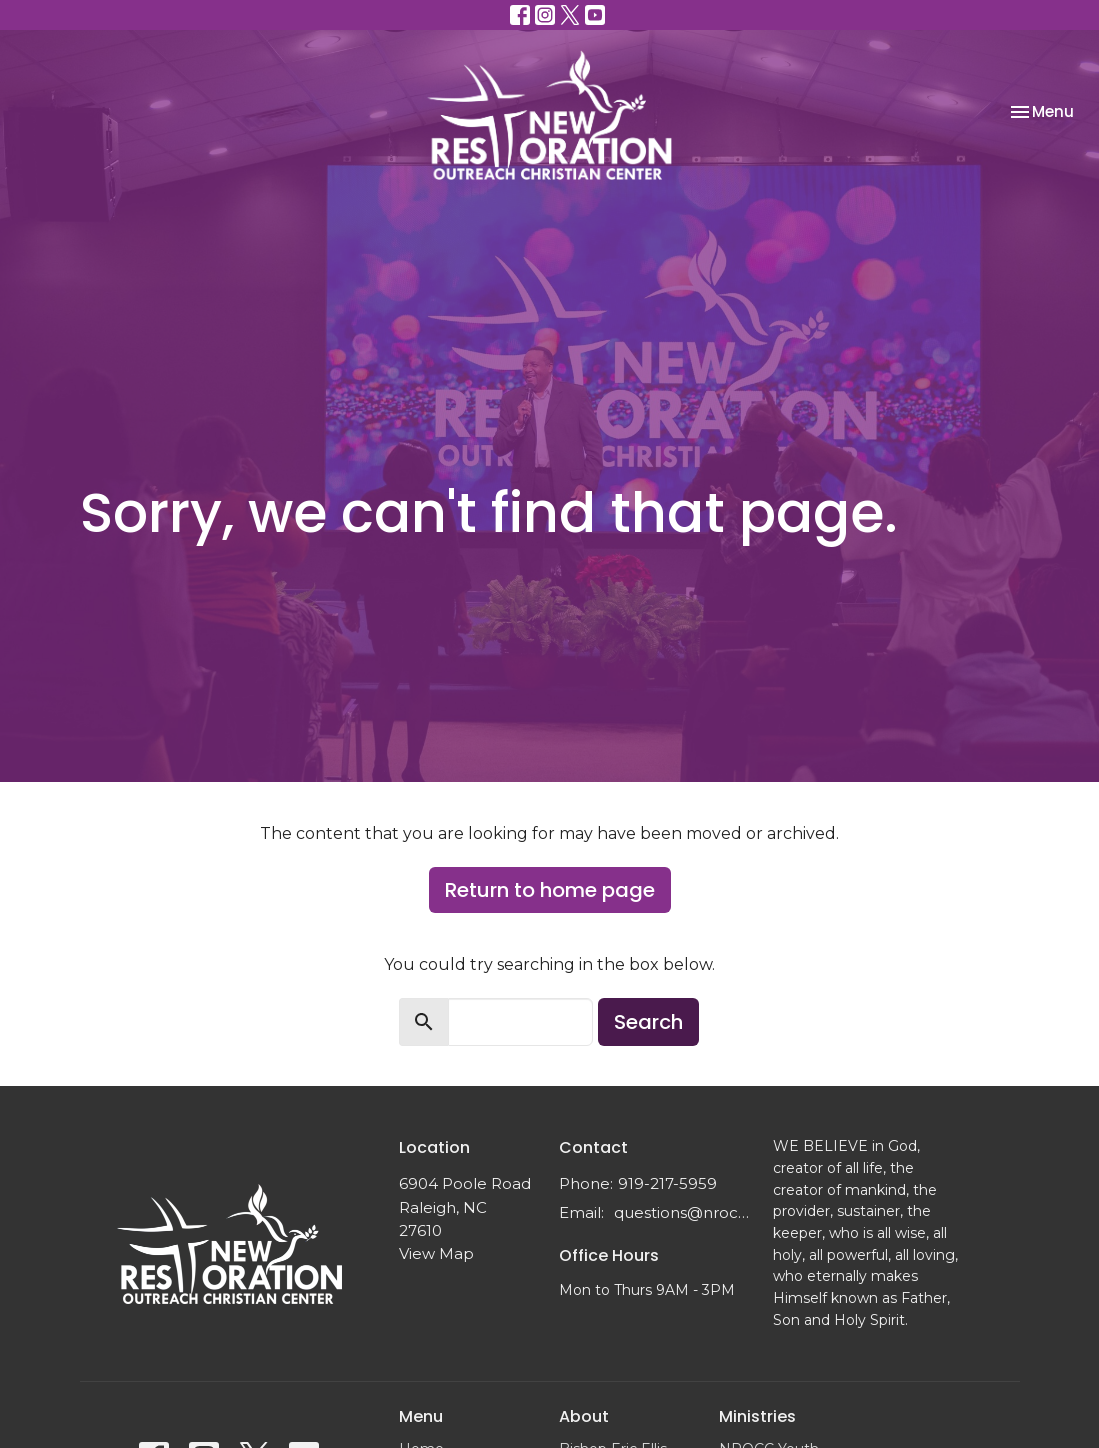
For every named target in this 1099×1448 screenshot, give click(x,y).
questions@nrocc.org (683, 1212)
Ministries (757, 1416)
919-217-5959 (667, 1183)
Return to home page (550, 890)
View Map (436, 1253)
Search (648, 1022)
